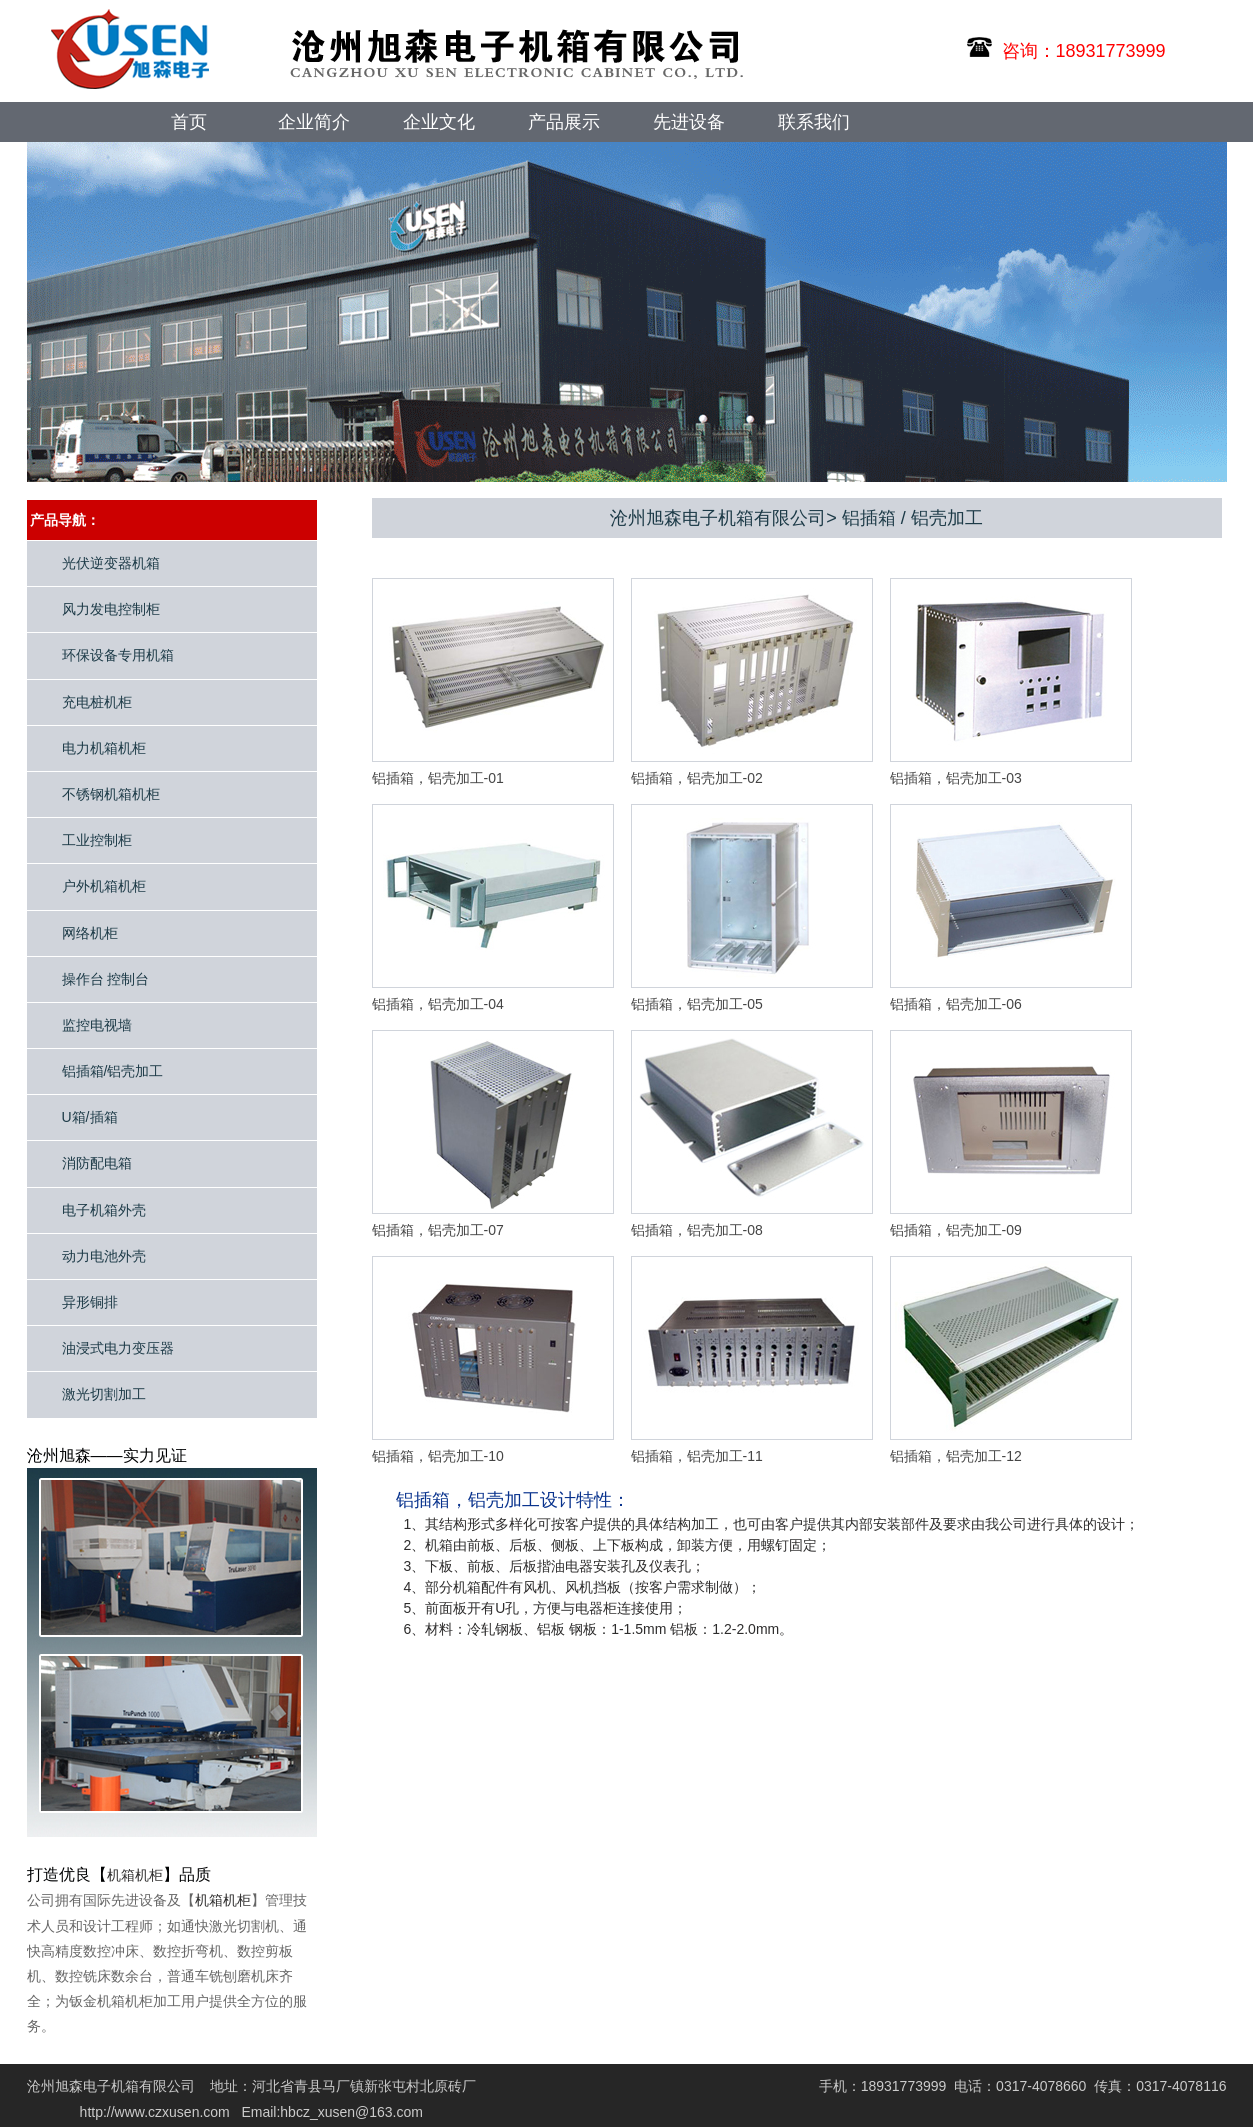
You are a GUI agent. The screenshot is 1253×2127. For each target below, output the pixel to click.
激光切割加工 (104, 1394)
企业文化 (439, 122)
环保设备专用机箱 (118, 655)
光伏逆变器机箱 (111, 563)
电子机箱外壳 (104, 1210)
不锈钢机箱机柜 (111, 794)
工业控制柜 (97, 840)
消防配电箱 (97, 1163)
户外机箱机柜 (104, 886)
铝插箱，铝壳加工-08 (697, 1230)
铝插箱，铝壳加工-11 (697, 1456)
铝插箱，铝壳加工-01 (438, 778)
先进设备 (689, 122)
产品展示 (564, 122)
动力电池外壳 (104, 1256)
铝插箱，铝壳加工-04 (438, 1004)
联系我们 (814, 122)
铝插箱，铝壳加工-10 (438, 1456)
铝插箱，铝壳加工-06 (956, 1004)
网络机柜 (90, 933)
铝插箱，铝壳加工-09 (956, 1230)
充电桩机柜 (97, 702)
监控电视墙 (97, 1025)
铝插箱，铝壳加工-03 (956, 778)
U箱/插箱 (90, 1117)
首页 (189, 122)
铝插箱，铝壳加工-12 (956, 1456)
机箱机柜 (135, 1875)
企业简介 (314, 122)
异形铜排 (90, 1302)
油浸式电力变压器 (118, 1348)
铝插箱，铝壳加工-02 (697, 778)
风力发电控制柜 (111, 609)
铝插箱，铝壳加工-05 (697, 1004)
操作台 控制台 (106, 979)
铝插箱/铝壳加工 (113, 1071)
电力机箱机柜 (104, 748)
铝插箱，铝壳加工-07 (438, 1230)
